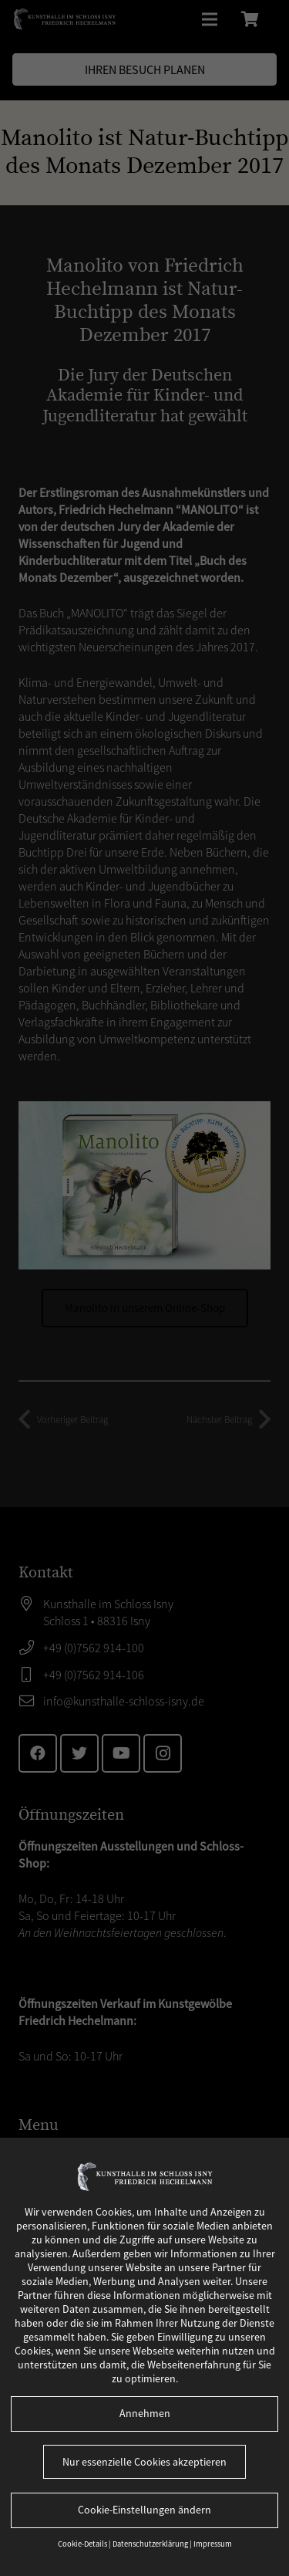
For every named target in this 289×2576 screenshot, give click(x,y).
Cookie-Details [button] (83, 2544)
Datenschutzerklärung (151, 2544)
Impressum (212, 2544)
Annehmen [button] (144, 2413)
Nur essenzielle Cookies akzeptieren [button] (144, 2462)
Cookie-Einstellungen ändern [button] (144, 2510)
